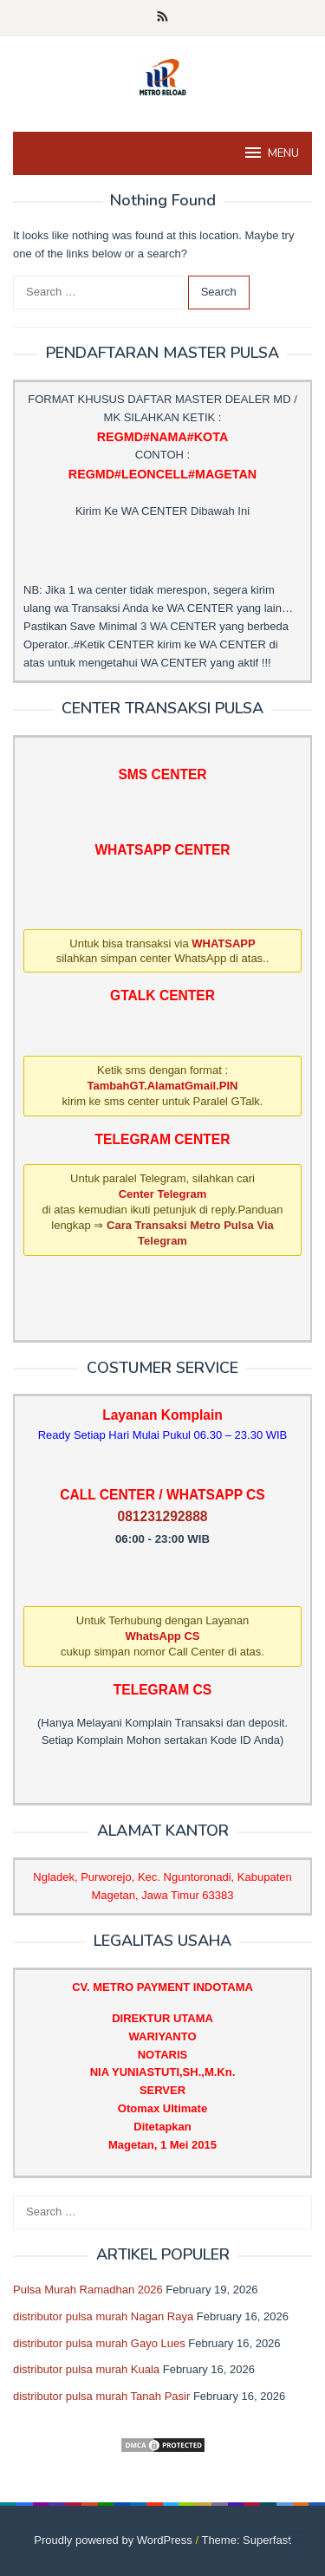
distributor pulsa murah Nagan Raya (103, 2316)
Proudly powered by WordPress (113, 2540)
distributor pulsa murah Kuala (86, 2369)
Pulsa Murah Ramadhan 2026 (88, 2289)
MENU (271, 152)
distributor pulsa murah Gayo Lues (99, 2343)
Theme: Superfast (245, 2540)
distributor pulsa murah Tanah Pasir (101, 2396)
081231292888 (162, 1516)
